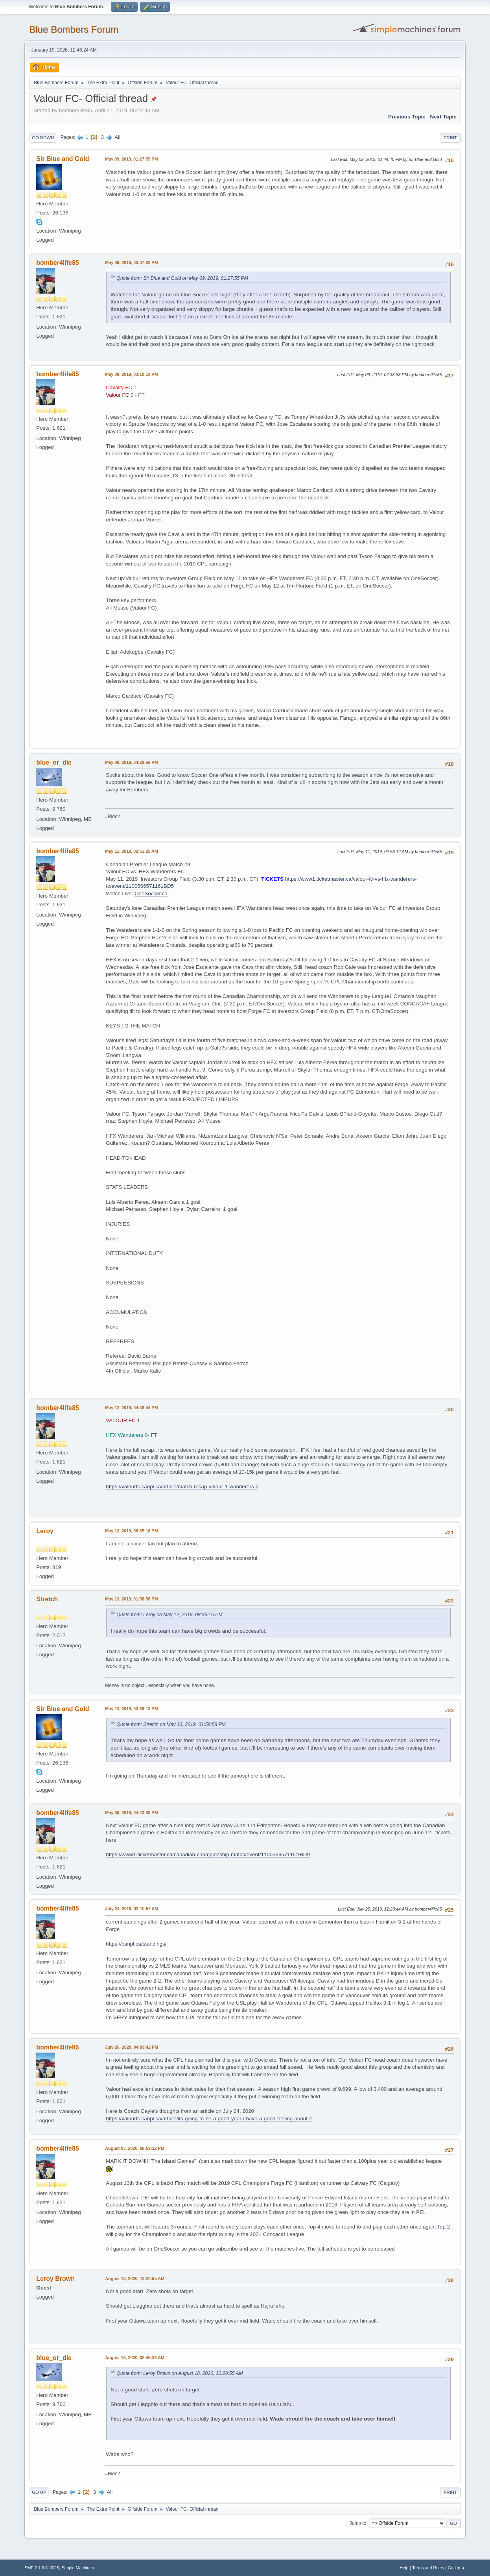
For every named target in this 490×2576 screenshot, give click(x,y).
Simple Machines (78, 2567)
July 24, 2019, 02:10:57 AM (131, 1908)
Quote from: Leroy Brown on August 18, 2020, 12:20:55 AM (179, 2373)
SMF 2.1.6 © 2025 (41, 2567)
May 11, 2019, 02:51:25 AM (131, 851)
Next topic (443, 117)
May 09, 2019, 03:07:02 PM (131, 262)
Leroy (44, 1531)
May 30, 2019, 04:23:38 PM (131, 1812)
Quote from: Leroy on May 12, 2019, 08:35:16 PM (169, 1614)
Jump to (358, 2523)
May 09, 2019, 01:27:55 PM (131, 159)
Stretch (47, 1599)
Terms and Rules (428, 2567)
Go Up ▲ (457, 2567)
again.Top (434, 2227)
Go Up (39, 2492)
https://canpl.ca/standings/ (136, 1944)
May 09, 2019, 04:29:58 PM (131, 762)
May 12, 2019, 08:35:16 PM (131, 1530)
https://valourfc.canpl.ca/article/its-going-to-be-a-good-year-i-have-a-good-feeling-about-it (209, 2118)
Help (404, 2567)
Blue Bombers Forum (73, 29)
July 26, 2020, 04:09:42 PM (131, 2047)
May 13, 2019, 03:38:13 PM (131, 1708)
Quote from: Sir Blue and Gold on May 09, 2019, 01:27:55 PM (182, 278)
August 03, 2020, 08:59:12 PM (134, 2148)
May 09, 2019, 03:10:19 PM (131, 374)
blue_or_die (54, 762)
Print (450, 137)
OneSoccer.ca (151, 893)
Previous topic (407, 117)
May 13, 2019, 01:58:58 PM (131, 1599)
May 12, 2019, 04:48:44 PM (131, 1407)
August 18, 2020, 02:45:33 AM (134, 2357)
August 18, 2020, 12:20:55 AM (134, 2278)
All (117, 137)
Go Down (43, 137)
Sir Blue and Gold (62, 158)
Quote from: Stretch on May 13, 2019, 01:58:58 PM (170, 1724)
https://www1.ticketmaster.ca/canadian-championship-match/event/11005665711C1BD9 (208, 1854)
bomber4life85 (57, 262)
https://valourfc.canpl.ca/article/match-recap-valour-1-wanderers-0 (182, 1486)
